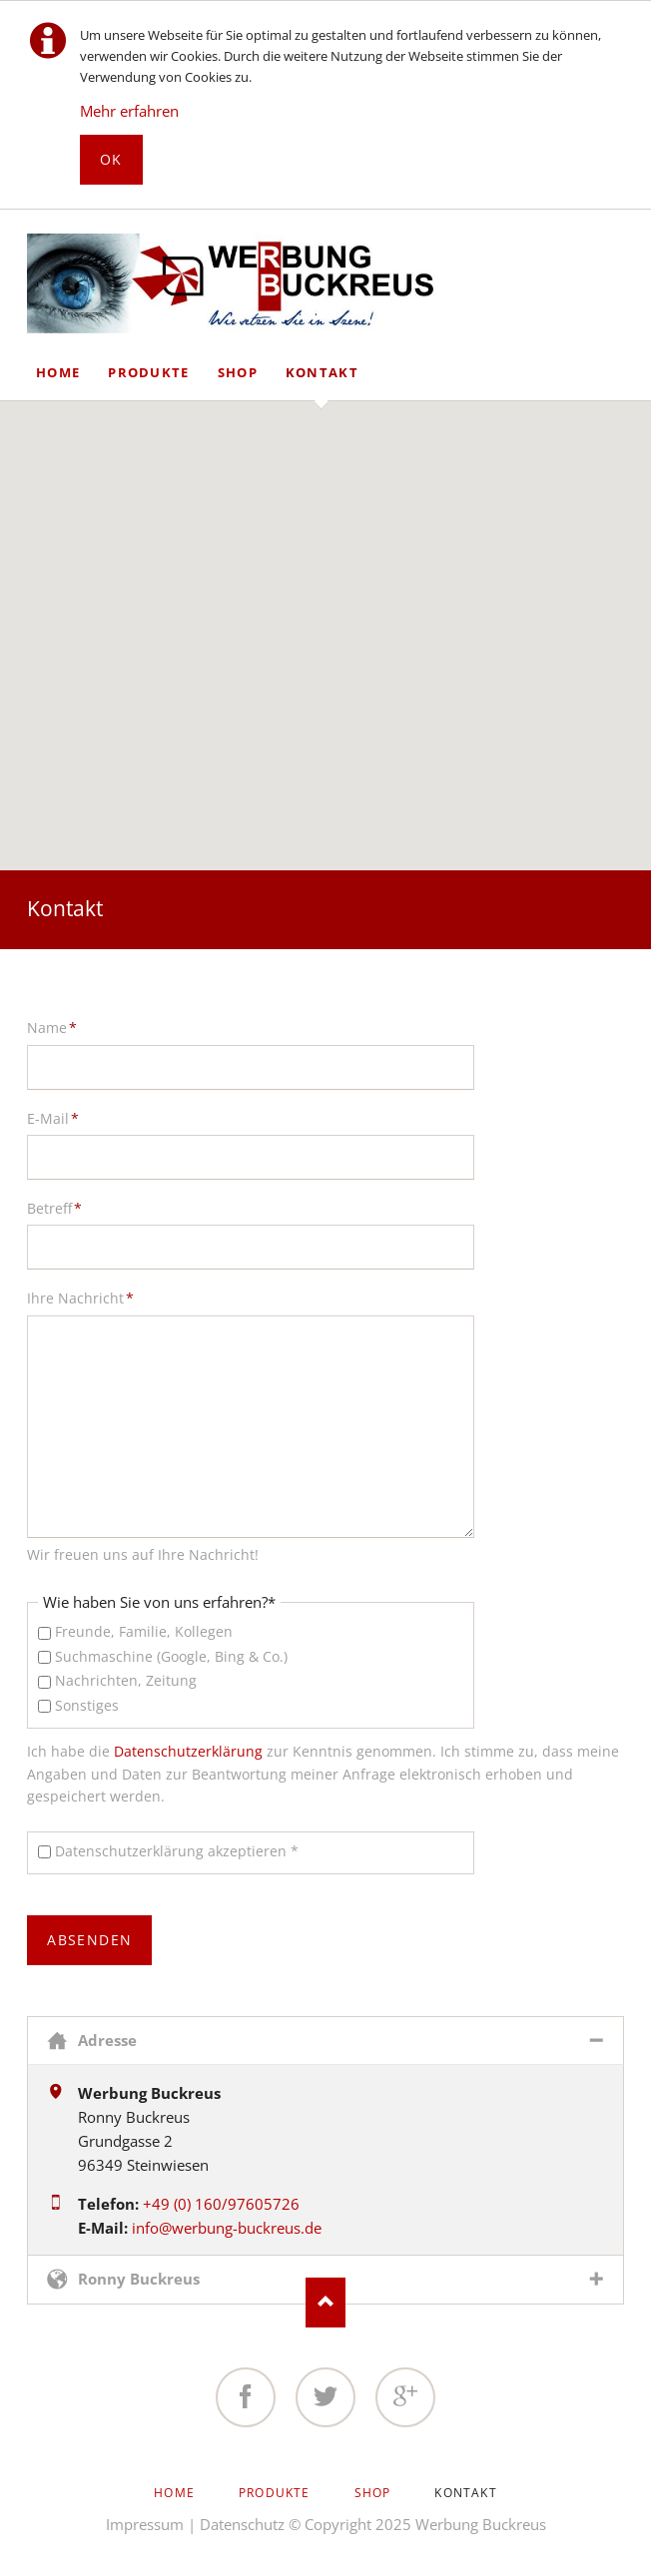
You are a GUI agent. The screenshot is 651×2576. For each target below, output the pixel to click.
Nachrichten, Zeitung (126, 1680)
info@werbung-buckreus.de (227, 2228)
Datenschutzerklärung (188, 1751)
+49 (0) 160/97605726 (221, 2204)
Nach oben (325, 2302)
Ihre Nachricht (80, 1297)
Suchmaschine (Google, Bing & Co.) (171, 1656)
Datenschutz (242, 2524)
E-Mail (60, 1118)
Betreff (60, 1208)
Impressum (145, 2524)
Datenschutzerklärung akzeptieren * (177, 1850)
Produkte (148, 372)
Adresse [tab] (107, 2040)
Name (60, 1027)
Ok (111, 159)
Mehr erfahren (129, 111)
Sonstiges (87, 1705)
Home (58, 372)
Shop (238, 372)
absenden (89, 1939)
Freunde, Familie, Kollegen (144, 1631)
